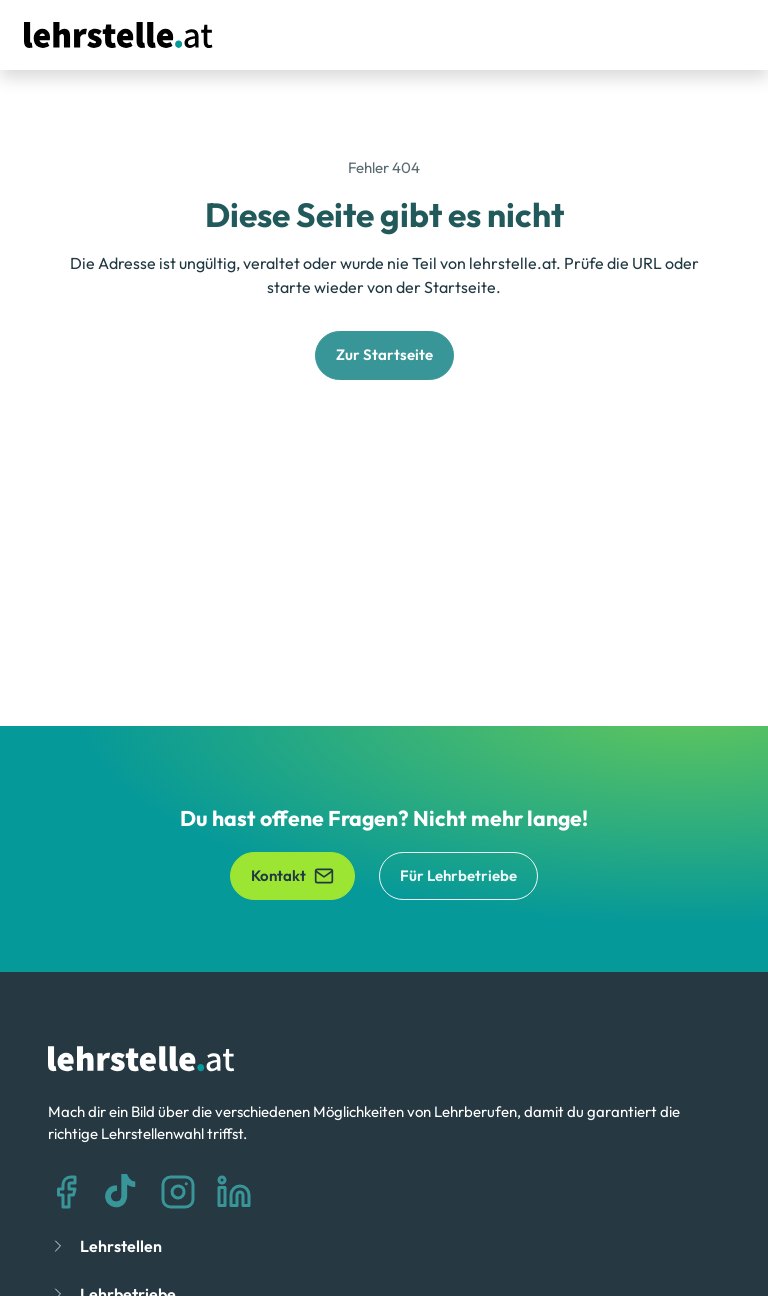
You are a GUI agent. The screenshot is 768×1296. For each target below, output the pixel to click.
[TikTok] (122, 1192)
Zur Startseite (384, 354)
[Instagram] (178, 1192)
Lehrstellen (121, 1246)
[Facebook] (66, 1192)
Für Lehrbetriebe (458, 875)
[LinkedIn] (234, 1192)
